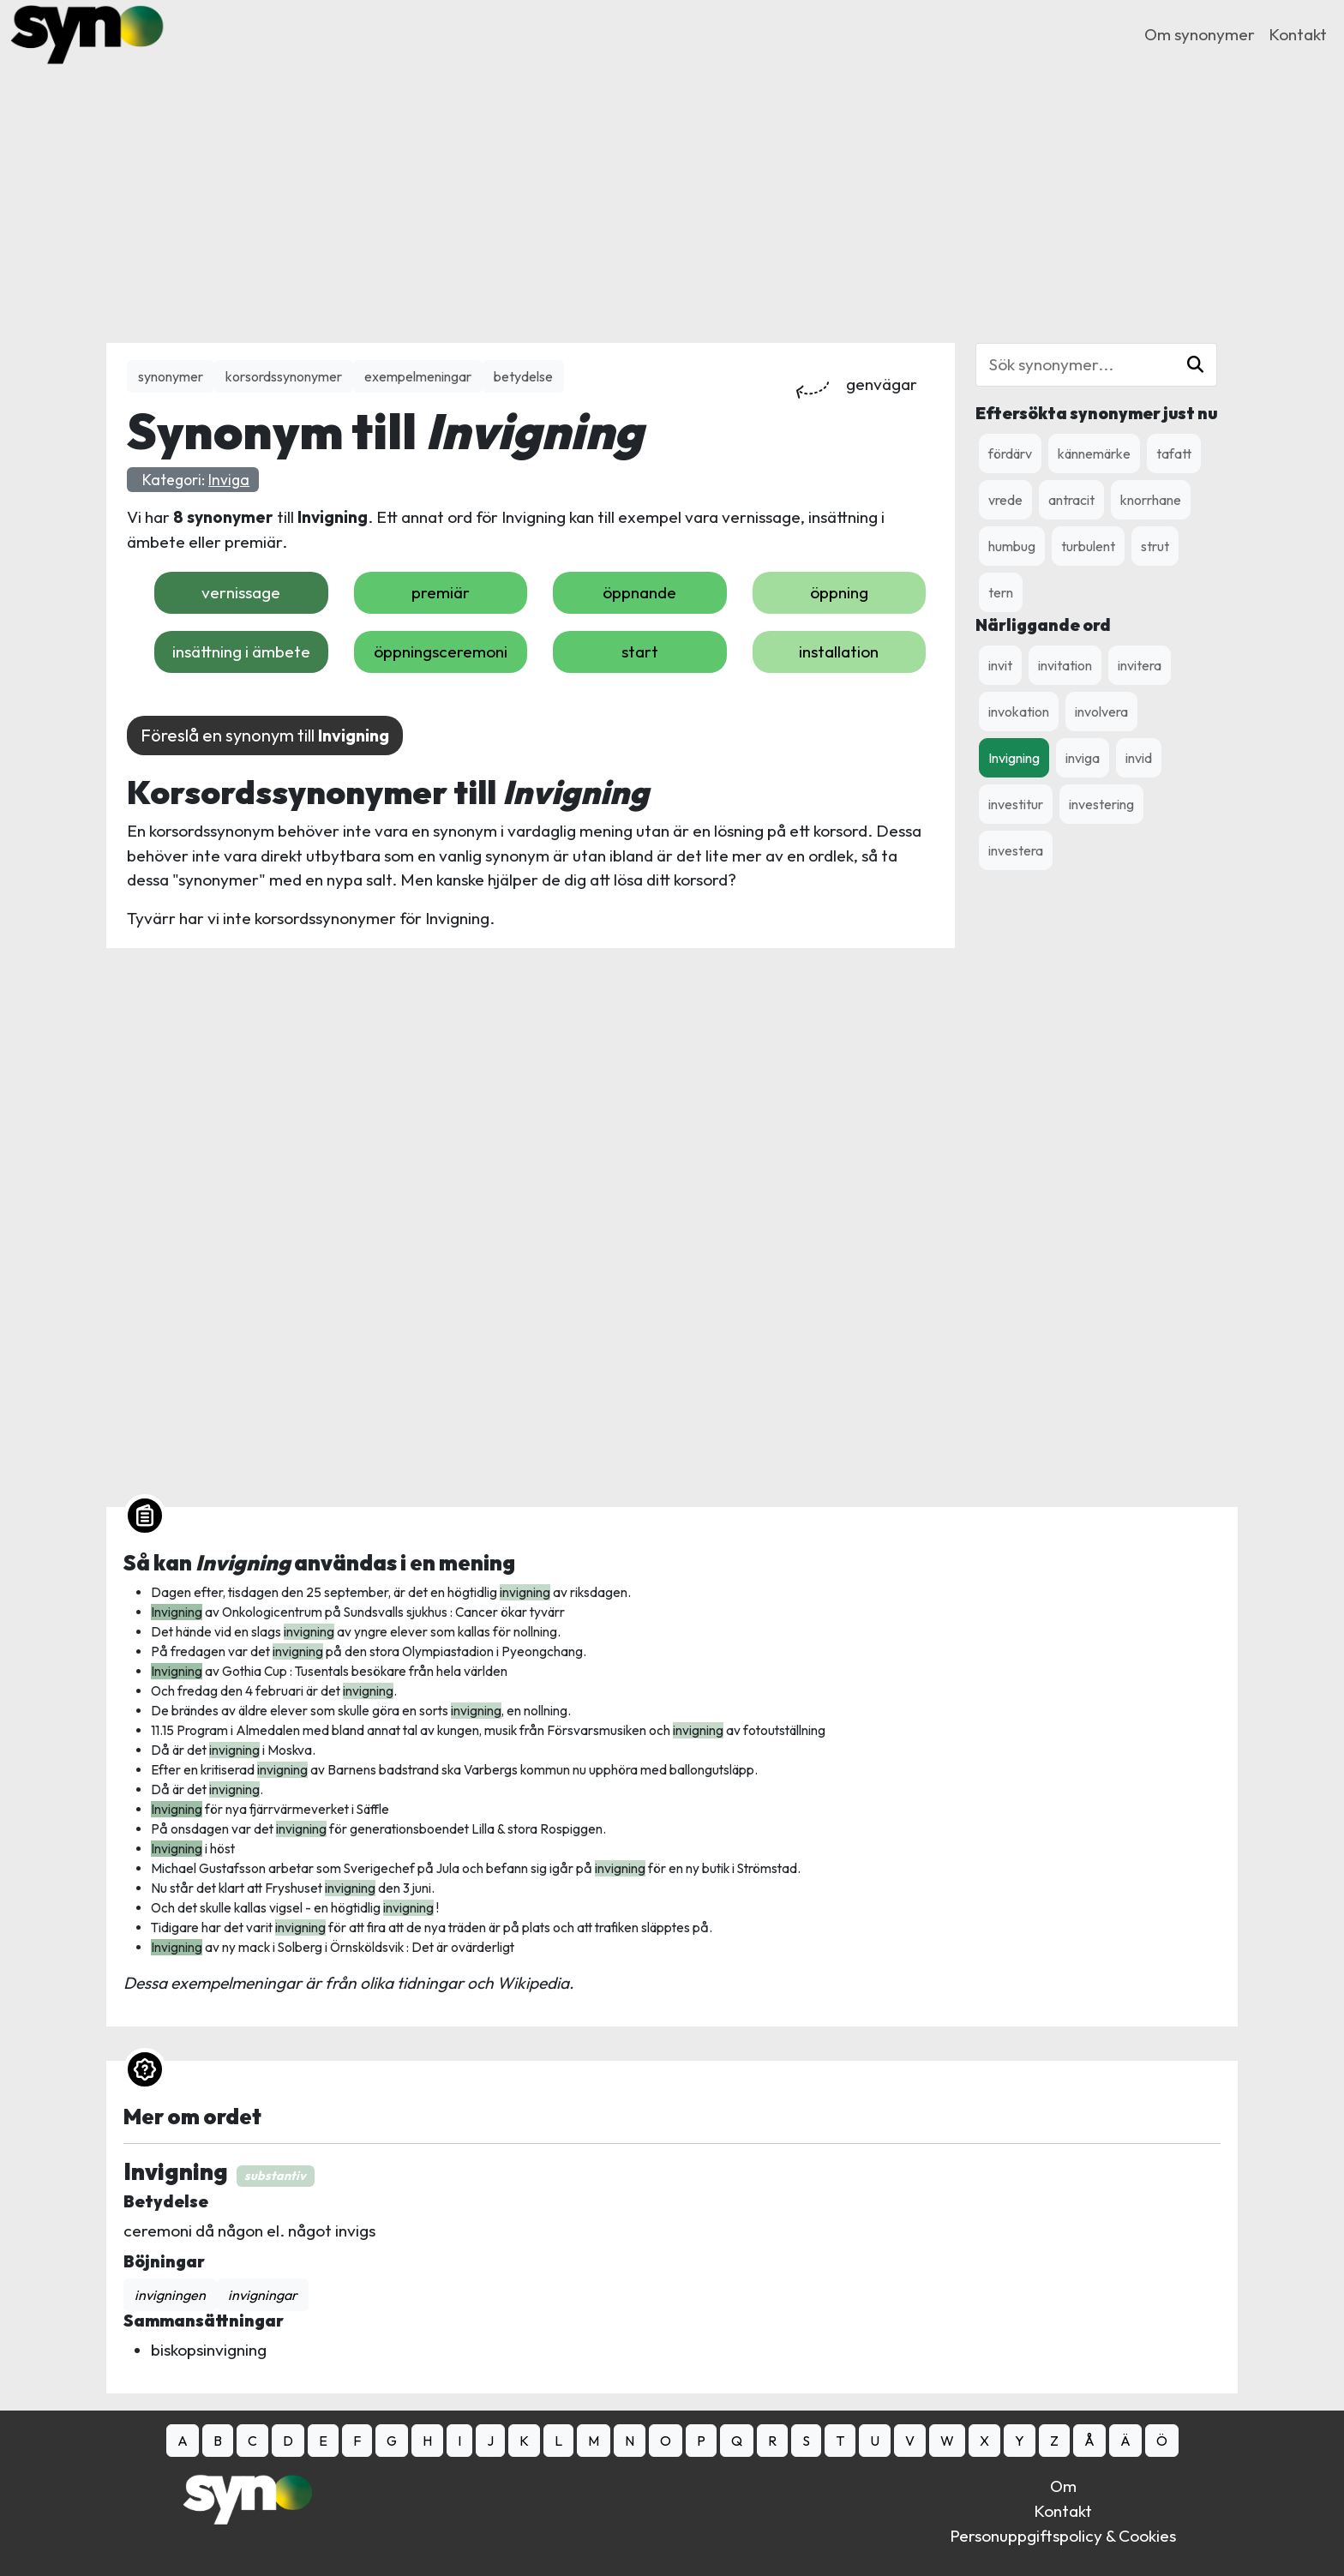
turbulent (1088, 546)
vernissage (240, 592)
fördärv (1010, 453)
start (639, 651)
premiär (440, 592)
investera (1015, 850)
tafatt (1173, 453)
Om (1063, 2486)
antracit (1071, 499)
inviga (1082, 757)
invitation (1065, 665)
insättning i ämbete (241, 651)
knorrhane (1150, 499)
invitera (1139, 665)
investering (1101, 804)
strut (1155, 546)
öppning (839, 592)
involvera (1101, 711)
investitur (1015, 804)
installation (839, 651)
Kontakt (1298, 34)
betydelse (523, 376)
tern (1000, 592)
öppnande (639, 592)
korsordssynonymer (283, 376)
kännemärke (1094, 453)
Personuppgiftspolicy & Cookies (1063, 2535)
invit (1000, 665)
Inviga (228, 480)
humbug (1011, 546)
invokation (1018, 711)
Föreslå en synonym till (265, 735)
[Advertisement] (672, 189)
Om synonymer (1199, 34)
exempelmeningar (417, 376)
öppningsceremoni (440, 651)
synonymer (170, 376)
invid (1138, 757)
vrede (1005, 499)
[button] (1195, 365)
